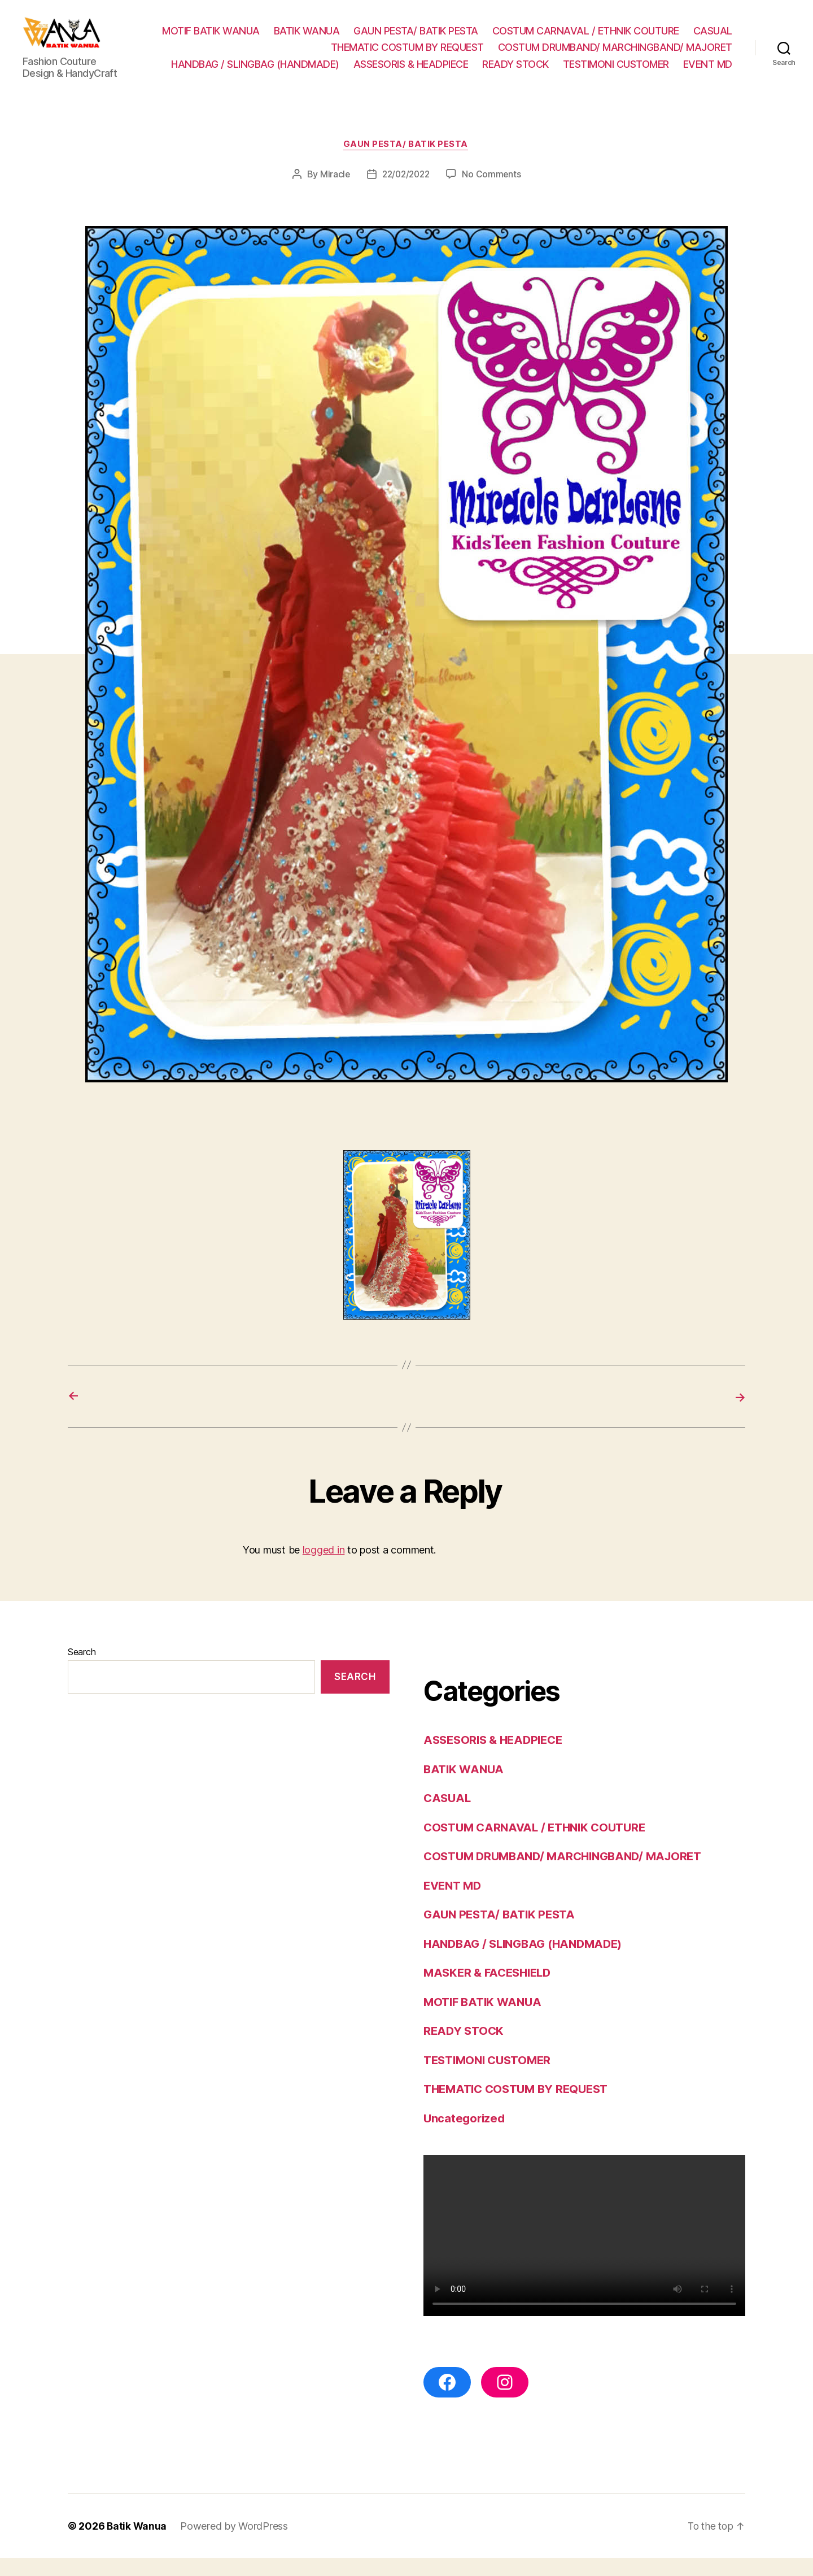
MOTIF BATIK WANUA (211, 39)
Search (81, 1669)
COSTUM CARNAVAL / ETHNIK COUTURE (585, 39)
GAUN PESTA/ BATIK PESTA (415, 39)
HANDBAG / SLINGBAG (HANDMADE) (255, 73)
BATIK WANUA (307, 39)
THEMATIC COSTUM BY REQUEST (407, 56)
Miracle (332, 192)
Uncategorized (465, 2136)
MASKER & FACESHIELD (490, 1990)
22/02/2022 (405, 192)
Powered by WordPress (235, 2543)
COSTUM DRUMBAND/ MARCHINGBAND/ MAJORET (615, 56)
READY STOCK (515, 73)
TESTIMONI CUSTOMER (616, 73)
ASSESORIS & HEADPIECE (411, 73)
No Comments (493, 192)
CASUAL (712, 39)
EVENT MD (707, 73)
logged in (324, 1568)
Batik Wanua (137, 2543)
